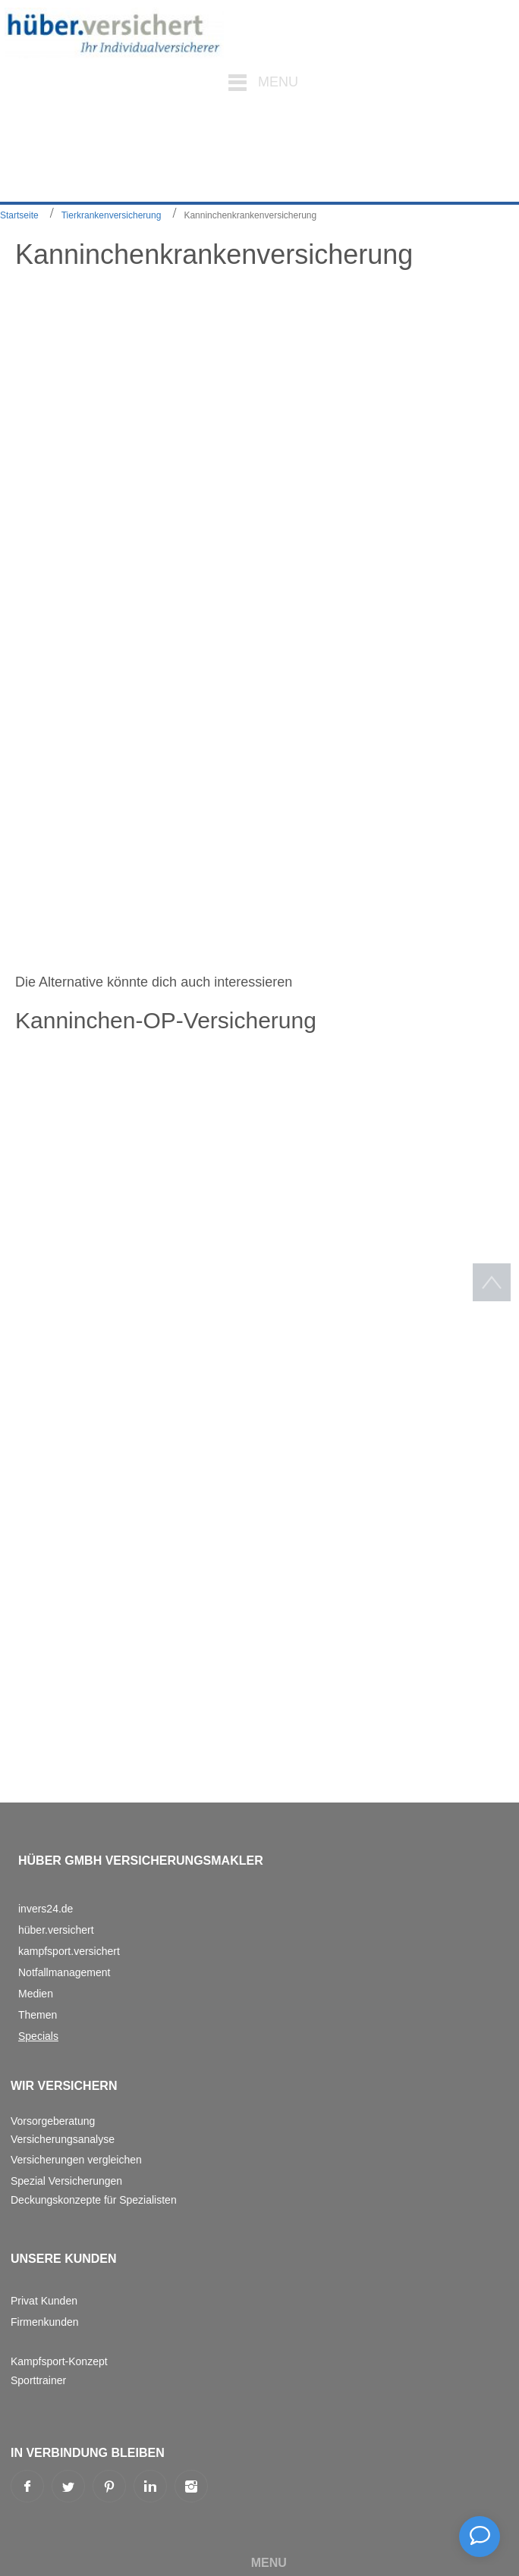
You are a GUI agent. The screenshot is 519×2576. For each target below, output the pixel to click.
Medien (35, 1994)
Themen (37, 2015)
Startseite (19, 215)
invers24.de (45, 1909)
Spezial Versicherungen (66, 2181)
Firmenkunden (45, 2322)
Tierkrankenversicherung (111, 215)
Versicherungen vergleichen (76, 2160)
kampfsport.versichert (69, 1951)
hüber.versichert (56, 1930)
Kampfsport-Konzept (59, 2361)
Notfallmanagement (64, 1972)
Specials (38, 2036)
